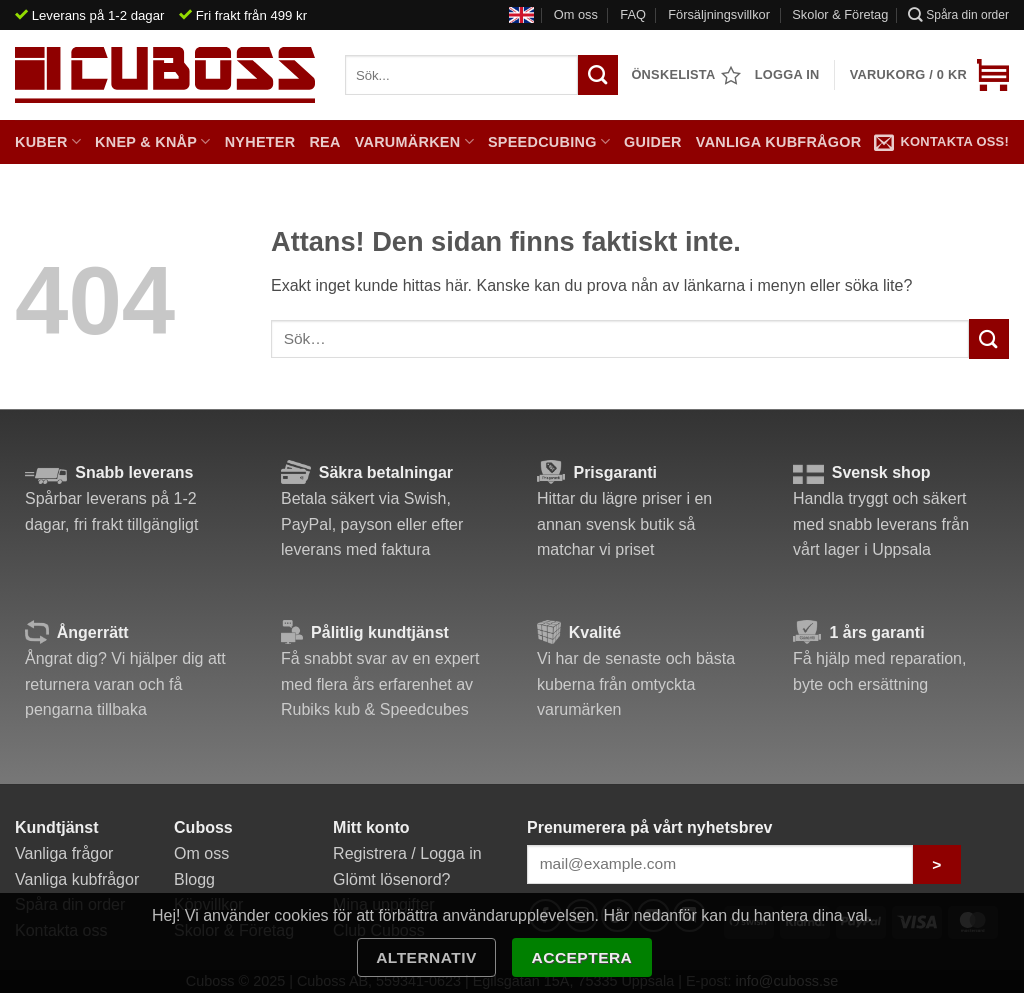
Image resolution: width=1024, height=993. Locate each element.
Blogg (194, 879)
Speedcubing (549, 141)
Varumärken (414, 141)
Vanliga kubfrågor (779, 142)
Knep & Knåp (153, 141)
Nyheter (260, 142)
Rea (324, 142)
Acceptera (582, 957)
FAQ (633, 14)
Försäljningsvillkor (719, 14)
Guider (653, 142)
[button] (929, 75)
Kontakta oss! (941, 142)
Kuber (48, 141)
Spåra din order (958, 14)
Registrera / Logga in (407, 853)
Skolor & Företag (840, 14)
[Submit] (989, 338)
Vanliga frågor (64, 853)
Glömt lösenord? (391, 879)
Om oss (576, 14)
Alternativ (426, 957)
